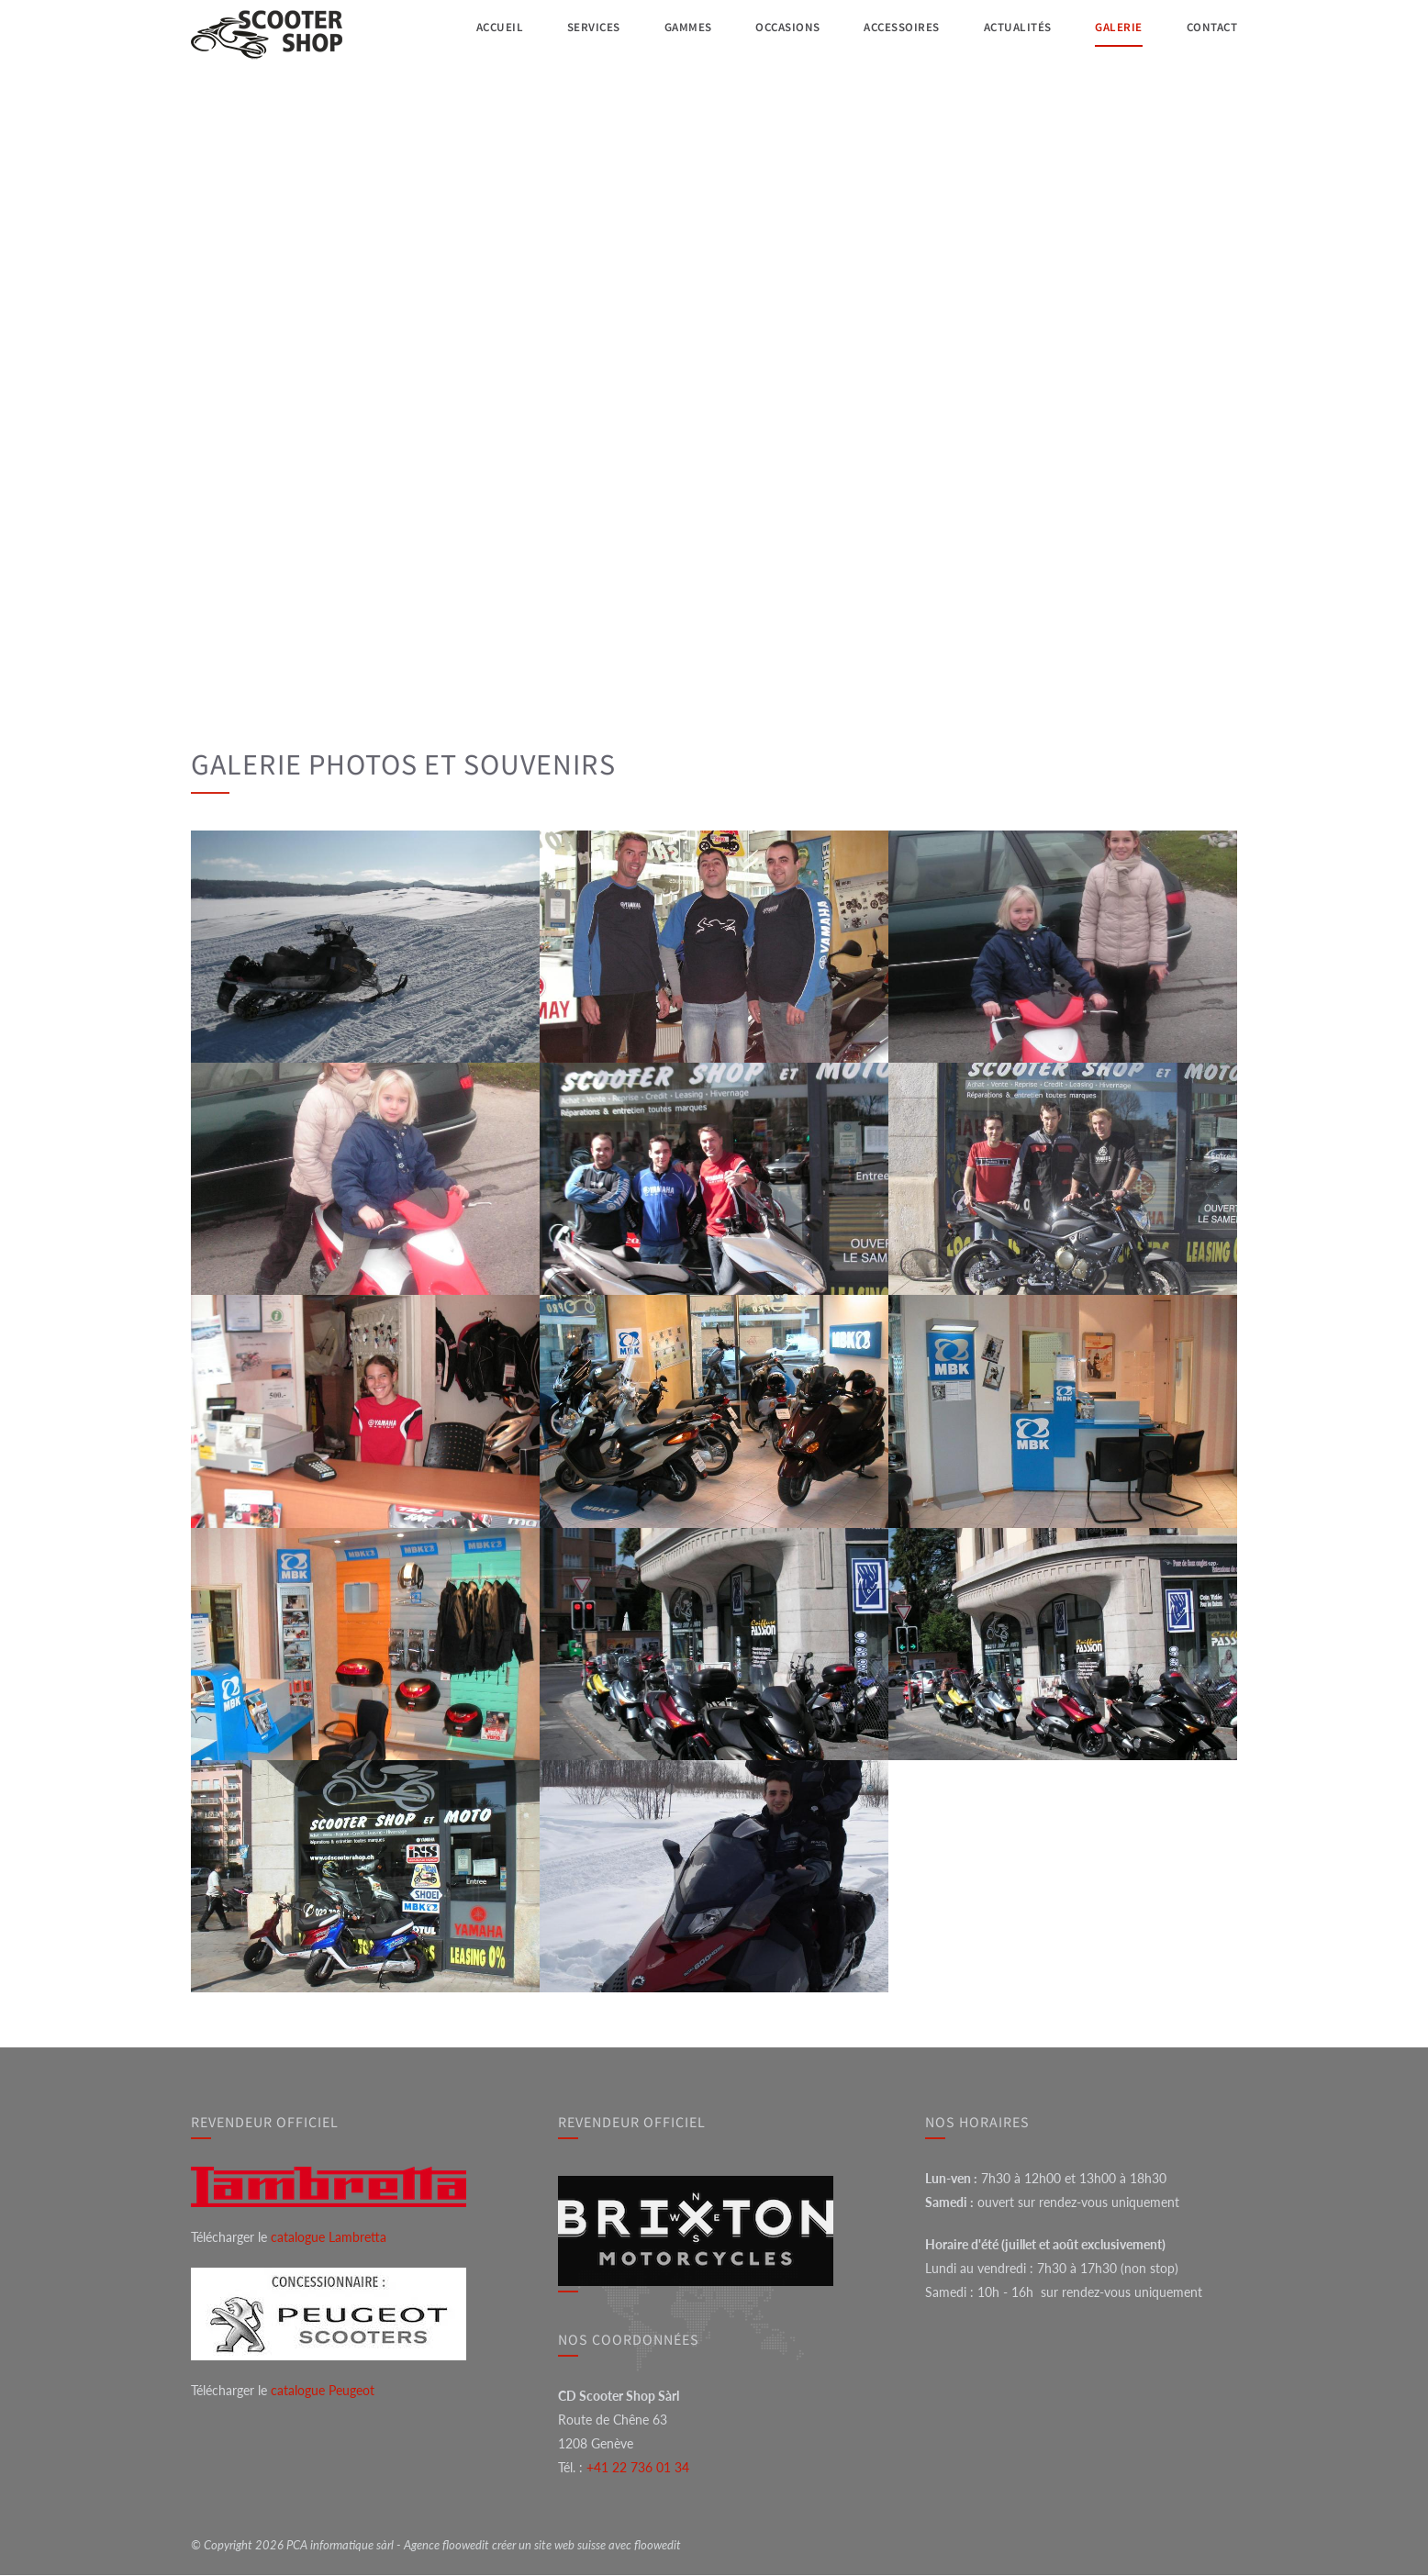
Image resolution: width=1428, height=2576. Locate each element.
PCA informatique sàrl (340, 2545)
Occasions (778, 33)
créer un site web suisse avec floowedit (586, 2545)
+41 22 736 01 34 (637, 2468)
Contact (1208, 33)
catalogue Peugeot (322, 2391)
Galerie (1115, 33)
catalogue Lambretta (328, 2238)
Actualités (1013, 33)
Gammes (677, 33)
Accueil (490, 33)
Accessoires (895, 33)
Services (583, 33)
